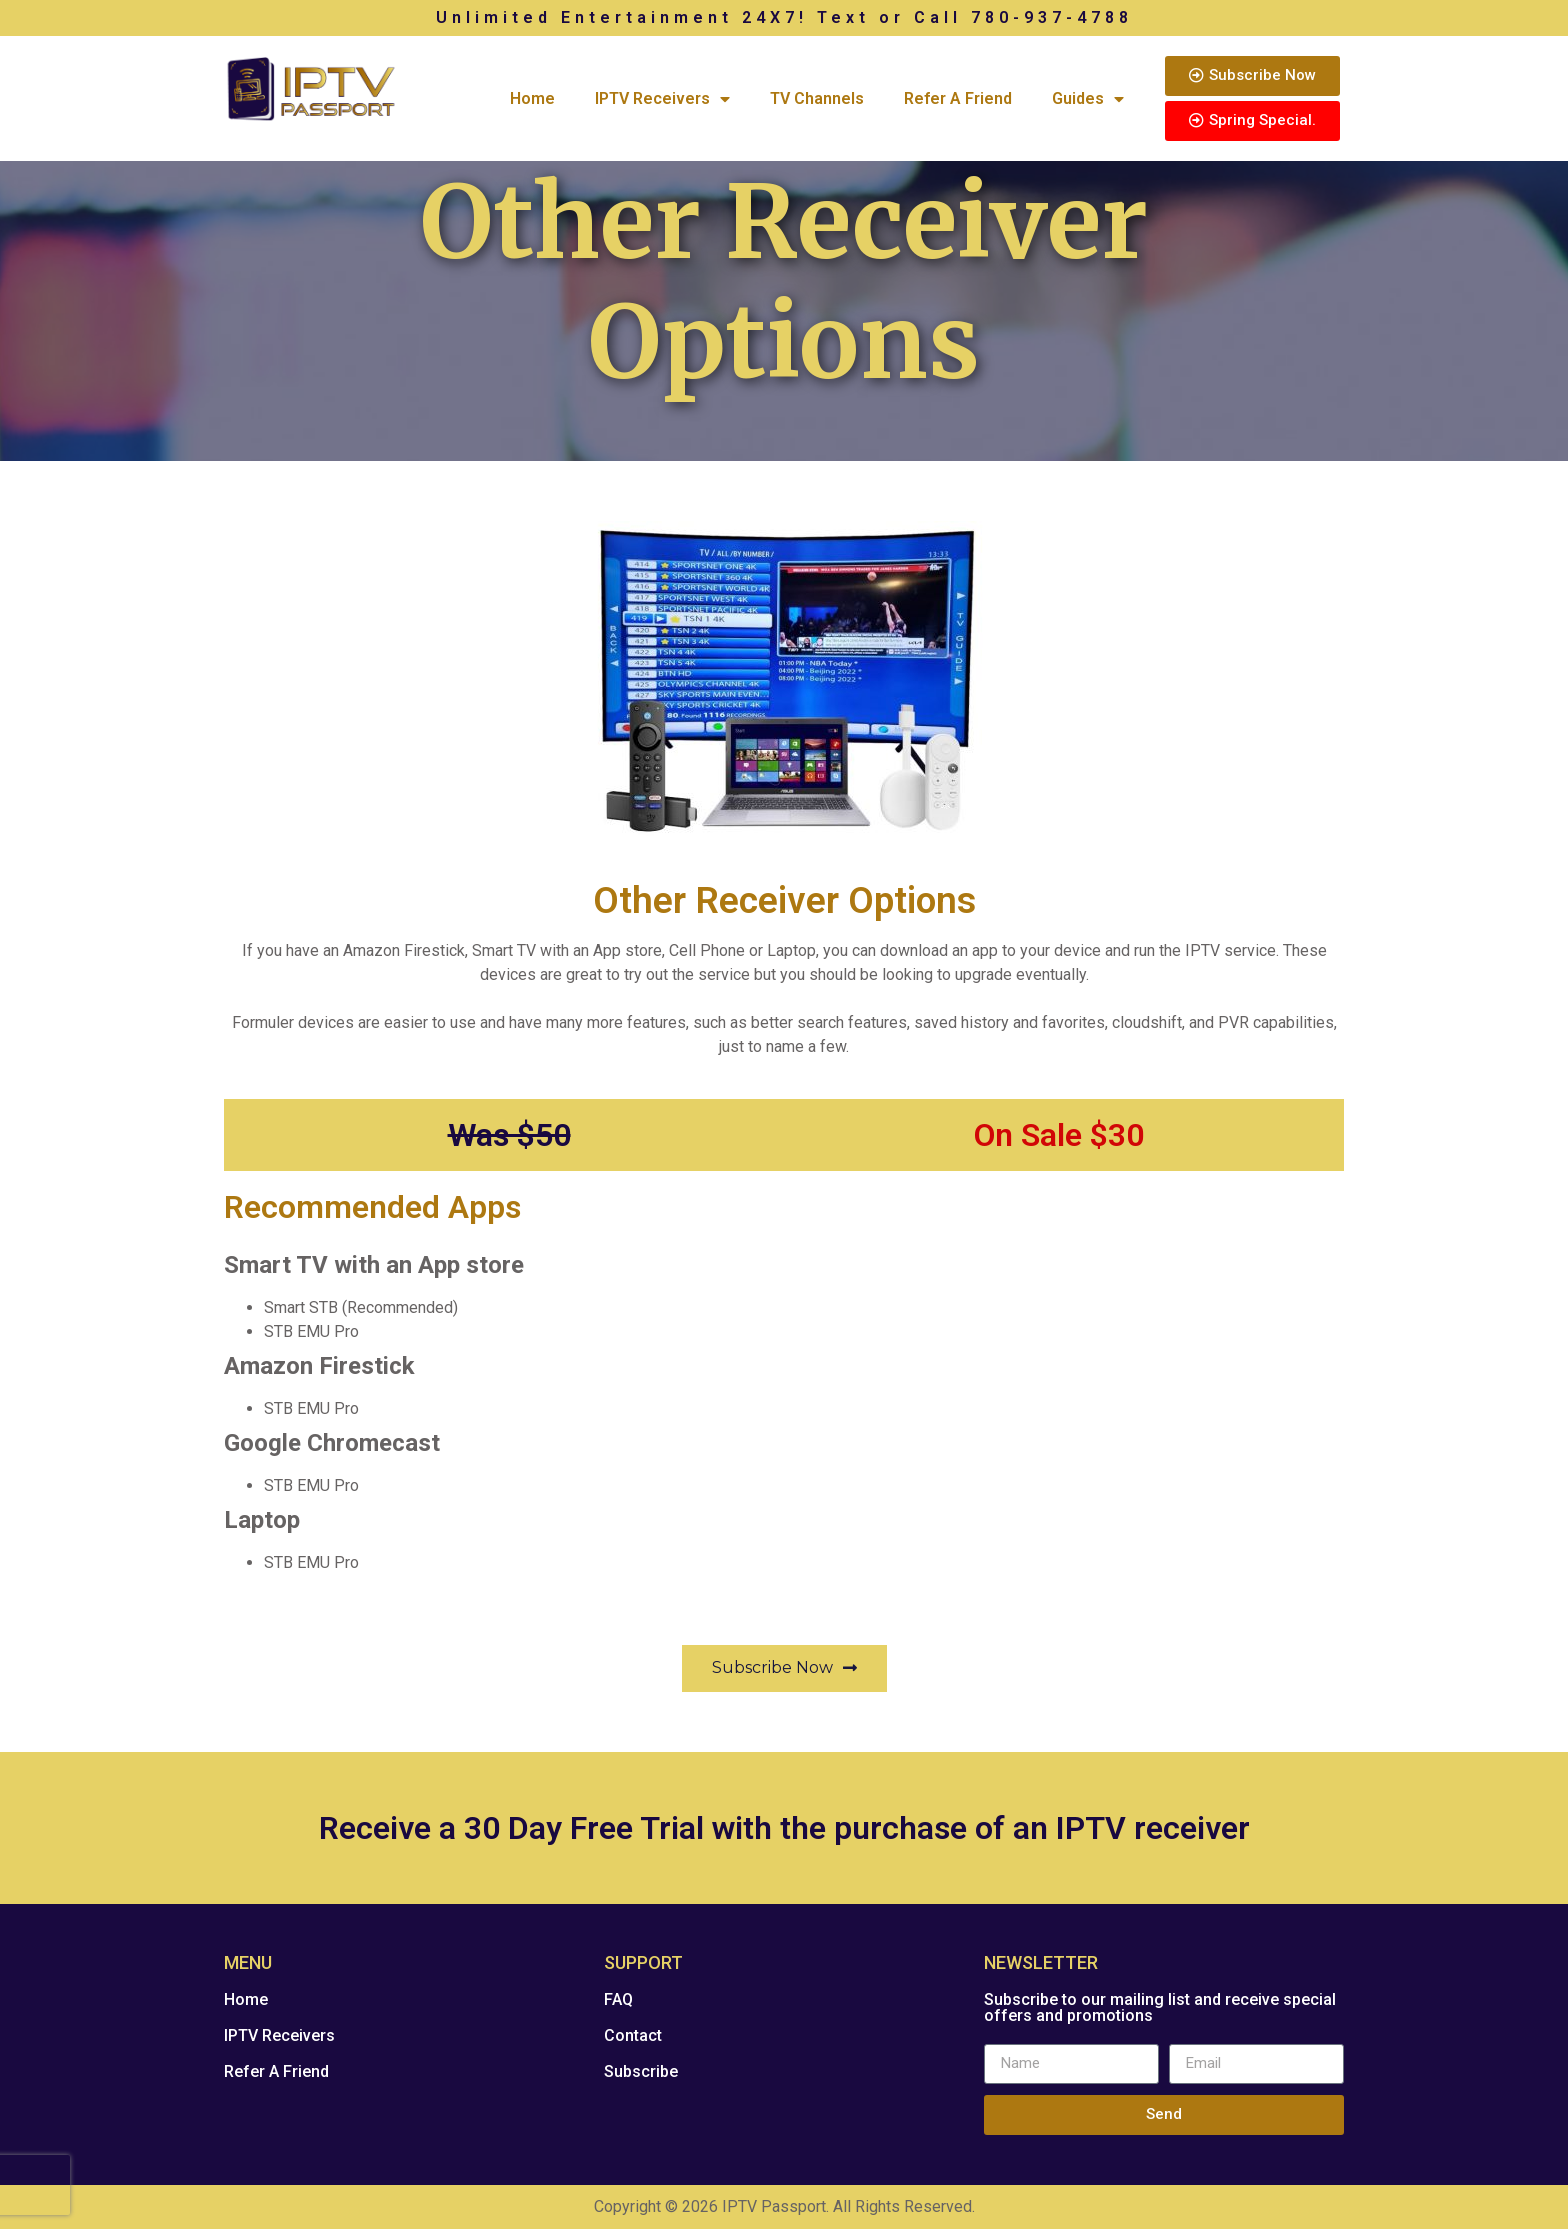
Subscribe (641, 2071)
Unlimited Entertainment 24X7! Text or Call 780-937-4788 (784, 17)
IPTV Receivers (662, 99)
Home (532, 98)
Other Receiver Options (784, 900)
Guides (1088, 99)
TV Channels (817, 98)
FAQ (618, 1999)
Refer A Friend (958, 98)
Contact (633, 2035)
